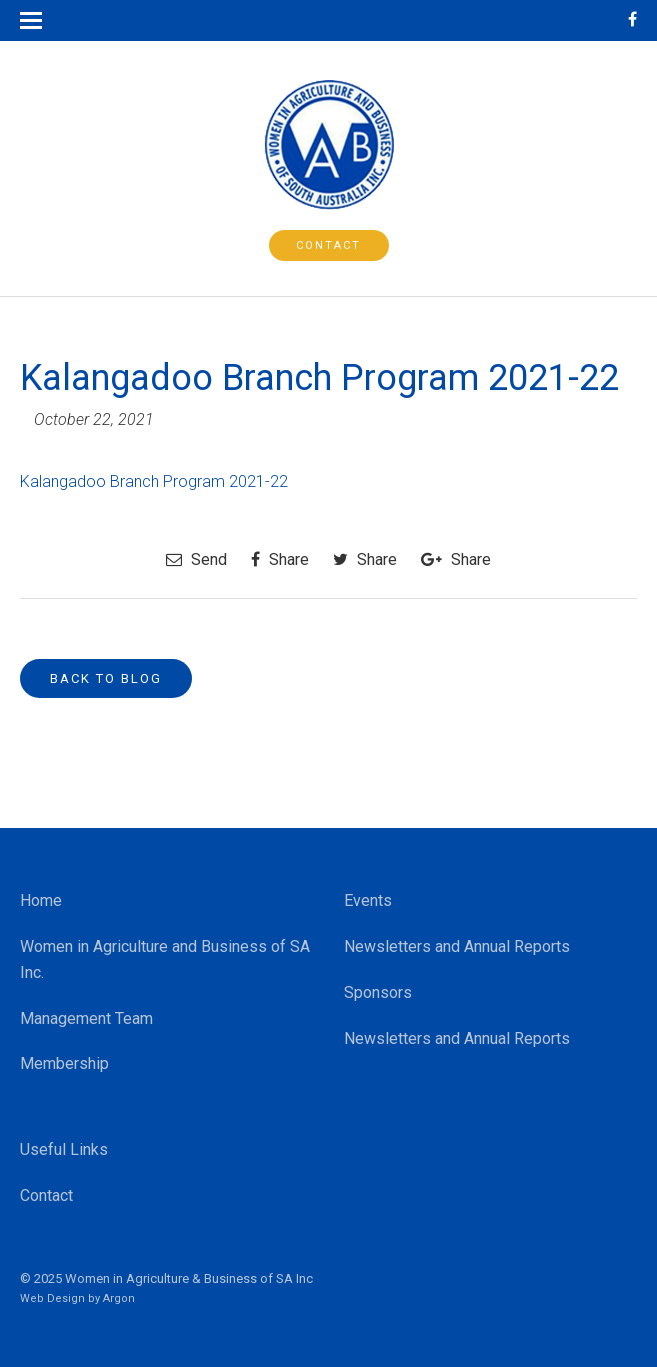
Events (368, 900)
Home (41, 900)
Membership (64, 1063)
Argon (119, 1298)
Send (196, 559)
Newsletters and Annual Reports (457, 946)
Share (280, 559)
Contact (328, 245)
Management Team (86, 1018)
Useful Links (64, 1149)
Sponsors (378, 992)
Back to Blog (106, 678)
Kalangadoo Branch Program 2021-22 (154, 481)
